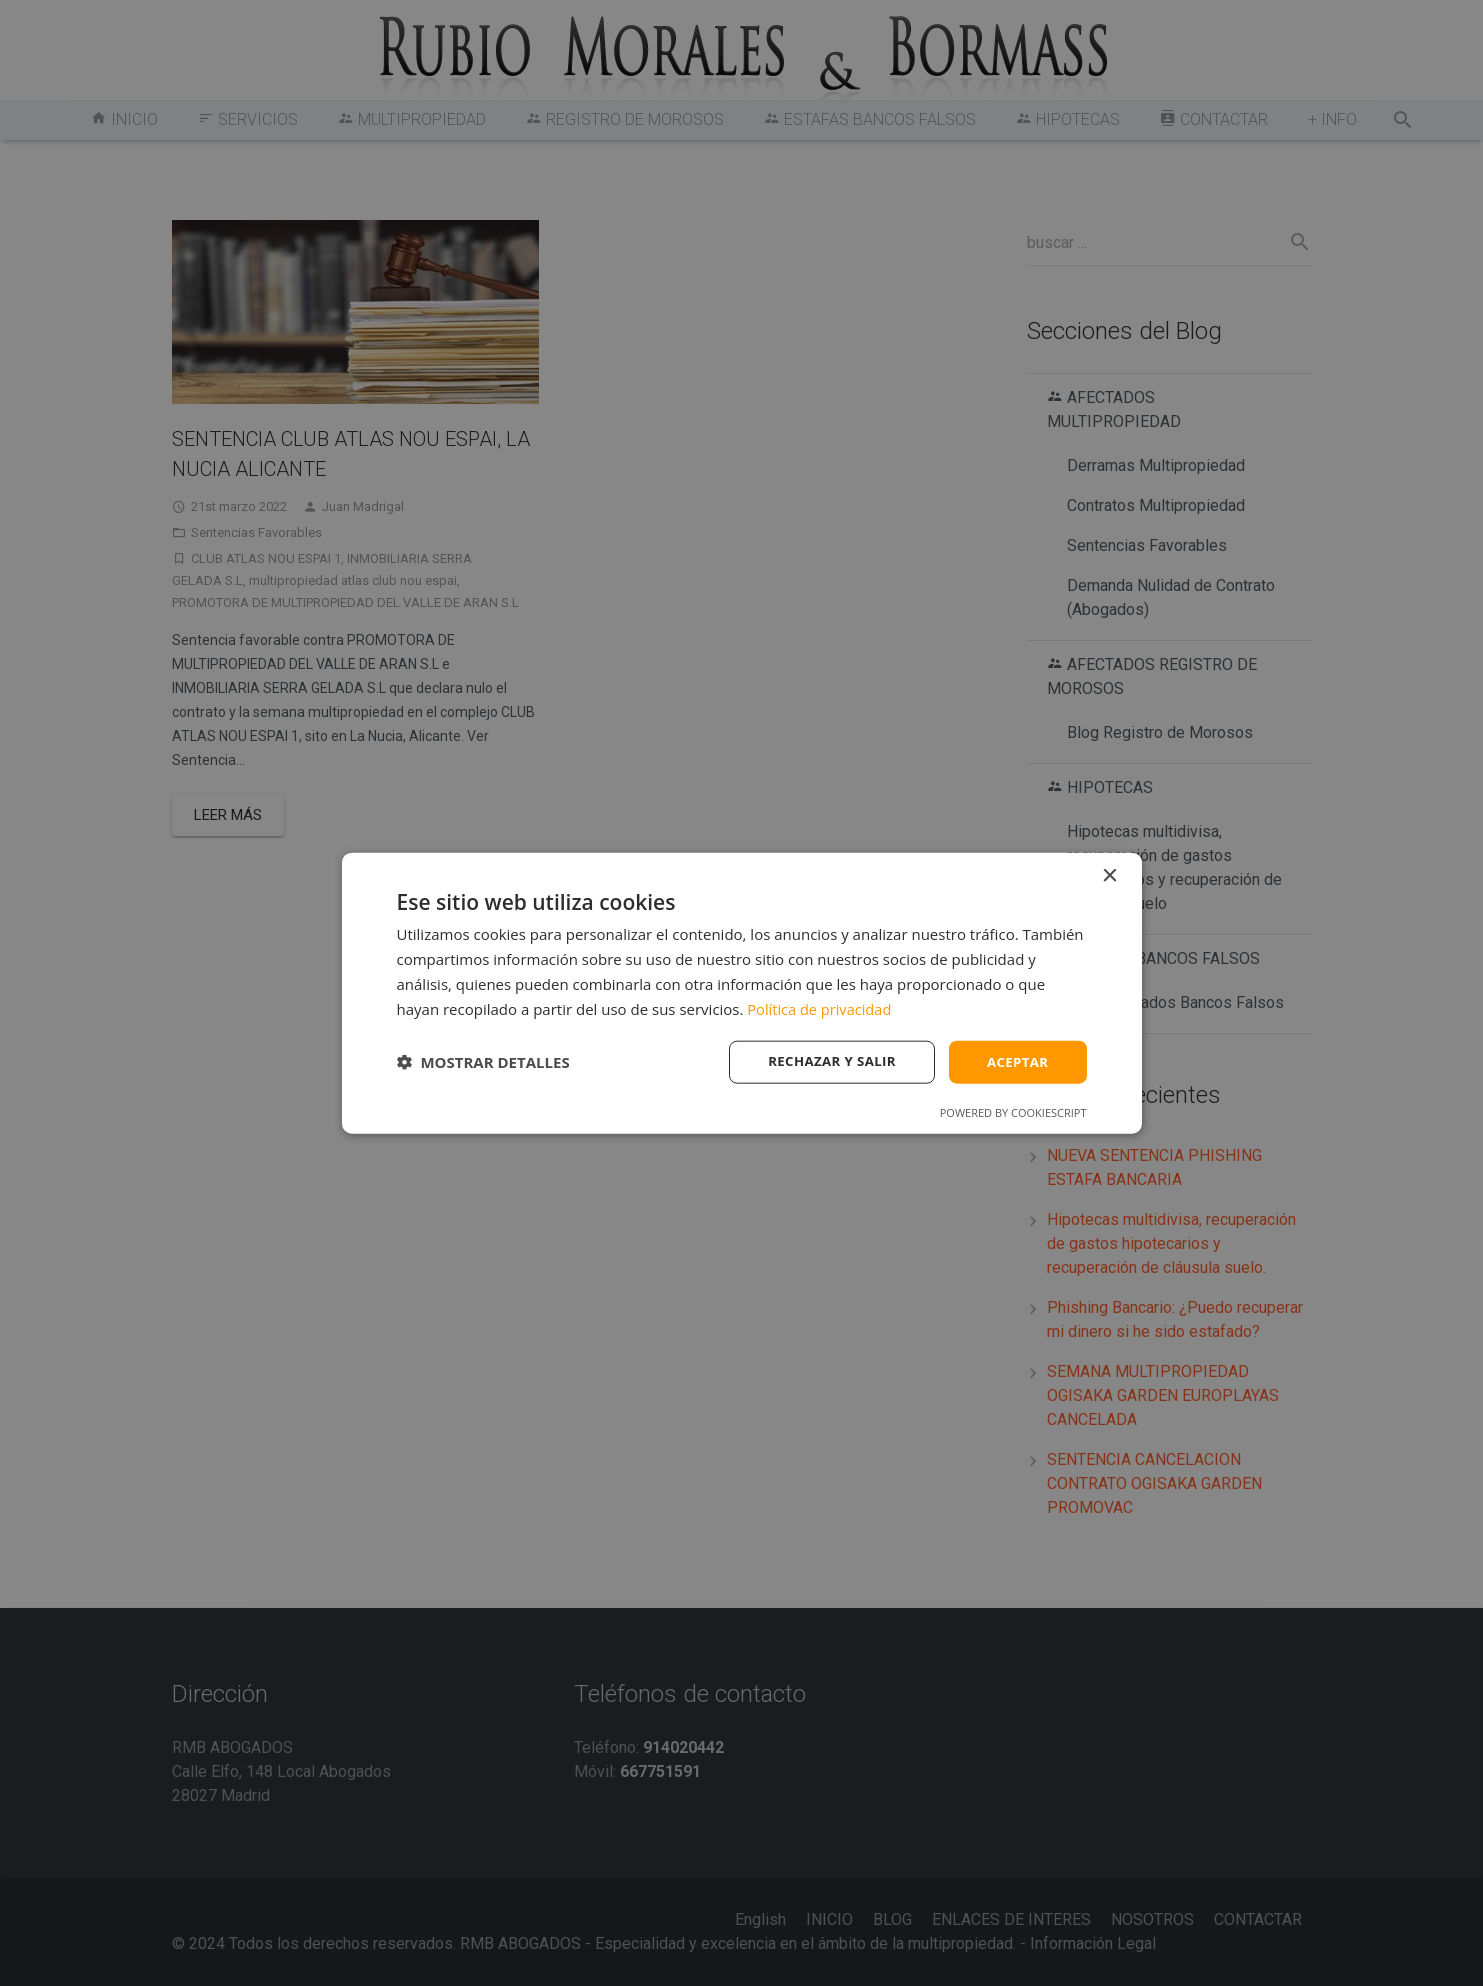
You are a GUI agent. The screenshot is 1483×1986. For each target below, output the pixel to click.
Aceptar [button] (1015, 1061)
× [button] (1109, 874)
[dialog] (742, 992)
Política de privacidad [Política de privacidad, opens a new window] (821, 1007)
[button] (483, 1062)
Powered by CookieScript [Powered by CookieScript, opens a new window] (1013, 1113)
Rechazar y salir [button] (825, 1061)
